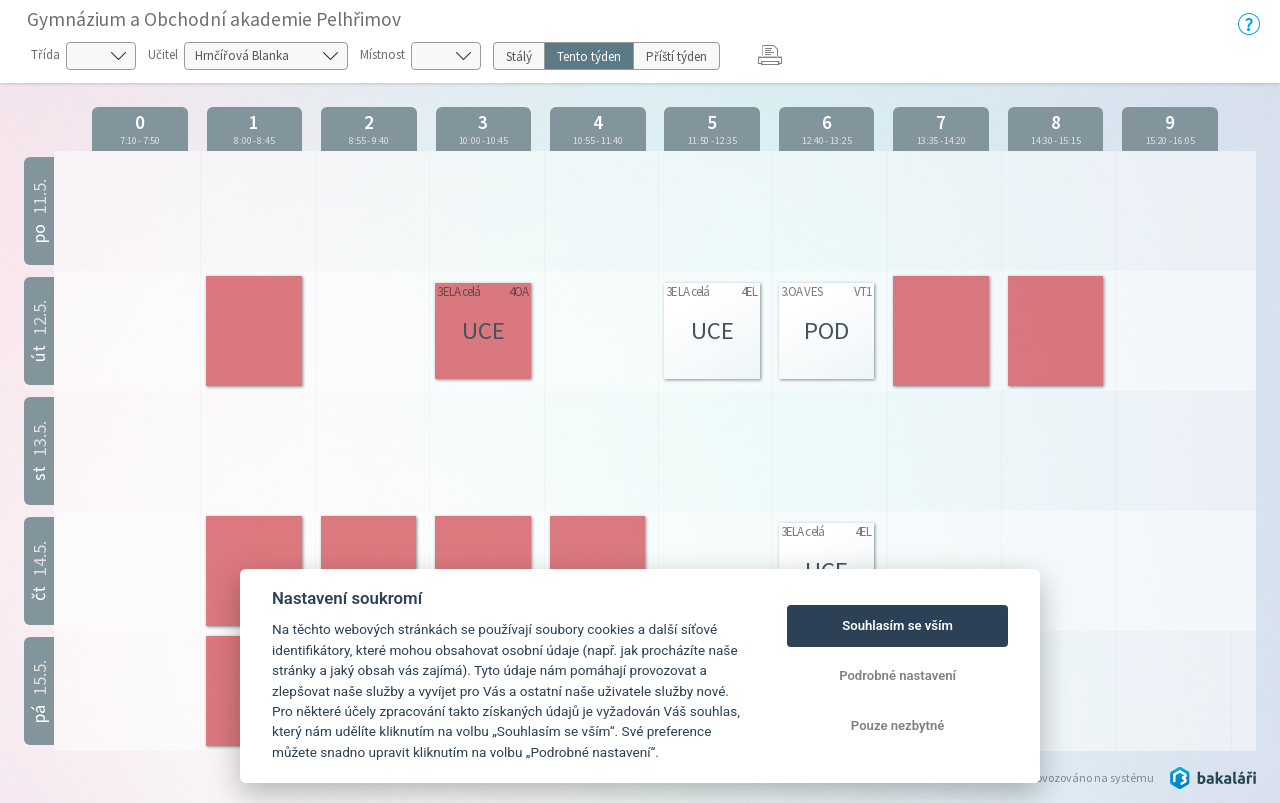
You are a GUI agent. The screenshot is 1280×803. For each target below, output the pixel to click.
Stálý (519, 56)
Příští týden (676, 56)
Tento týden (589, 56)
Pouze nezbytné (898, 725)
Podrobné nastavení (897, 675)
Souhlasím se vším (897, 625)
